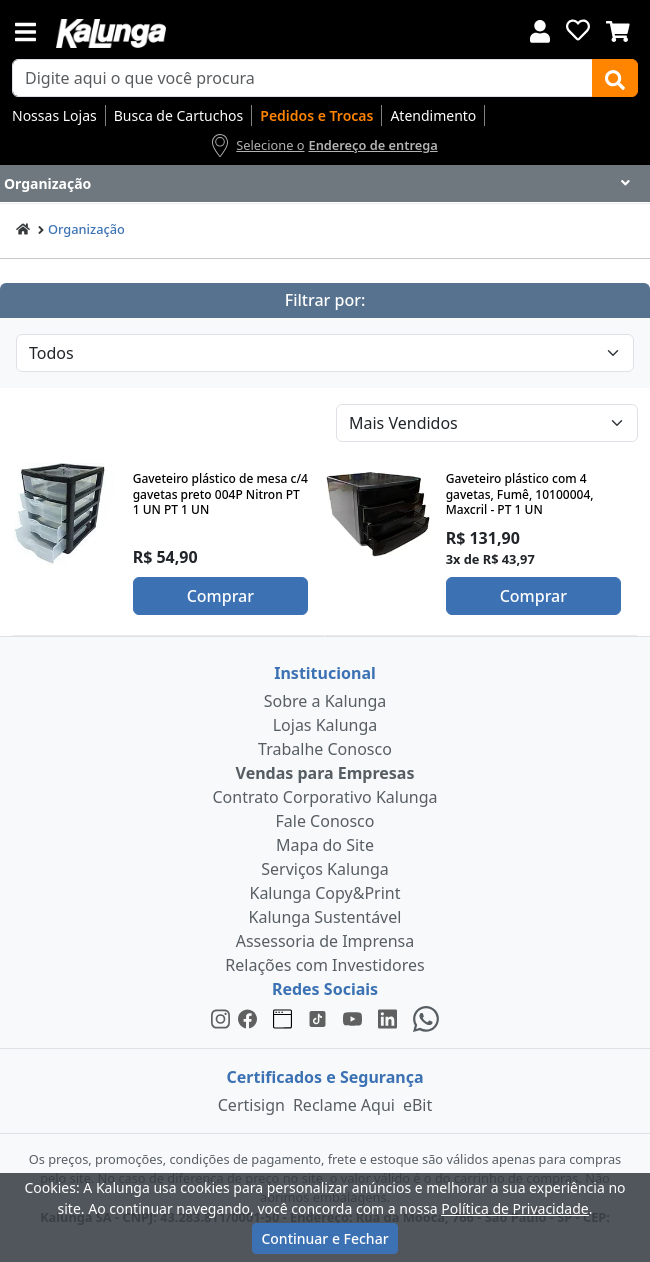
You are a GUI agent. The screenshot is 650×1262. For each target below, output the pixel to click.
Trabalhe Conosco (325, 749)
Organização (86, 229)
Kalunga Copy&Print (324, 893)
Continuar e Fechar (324, 1238)
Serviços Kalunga (324, 869)
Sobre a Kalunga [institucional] (325, 701)
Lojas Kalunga (325, 725)
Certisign (251, 1105)
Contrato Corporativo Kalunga (325, 797)
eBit (417, 1105)
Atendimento (433, 115)
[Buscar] (615, 78)
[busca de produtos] (302, 78)
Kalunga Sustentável (325, 917)
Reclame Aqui (344, 1105)
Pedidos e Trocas (316, 115)
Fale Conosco (325, 821)
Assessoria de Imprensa (325, 941)
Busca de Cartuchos (179, 115)
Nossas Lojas (54, 115)
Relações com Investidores (324, 965)
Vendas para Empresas (325, 773)
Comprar (220, 596)
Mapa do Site (325, 845)
